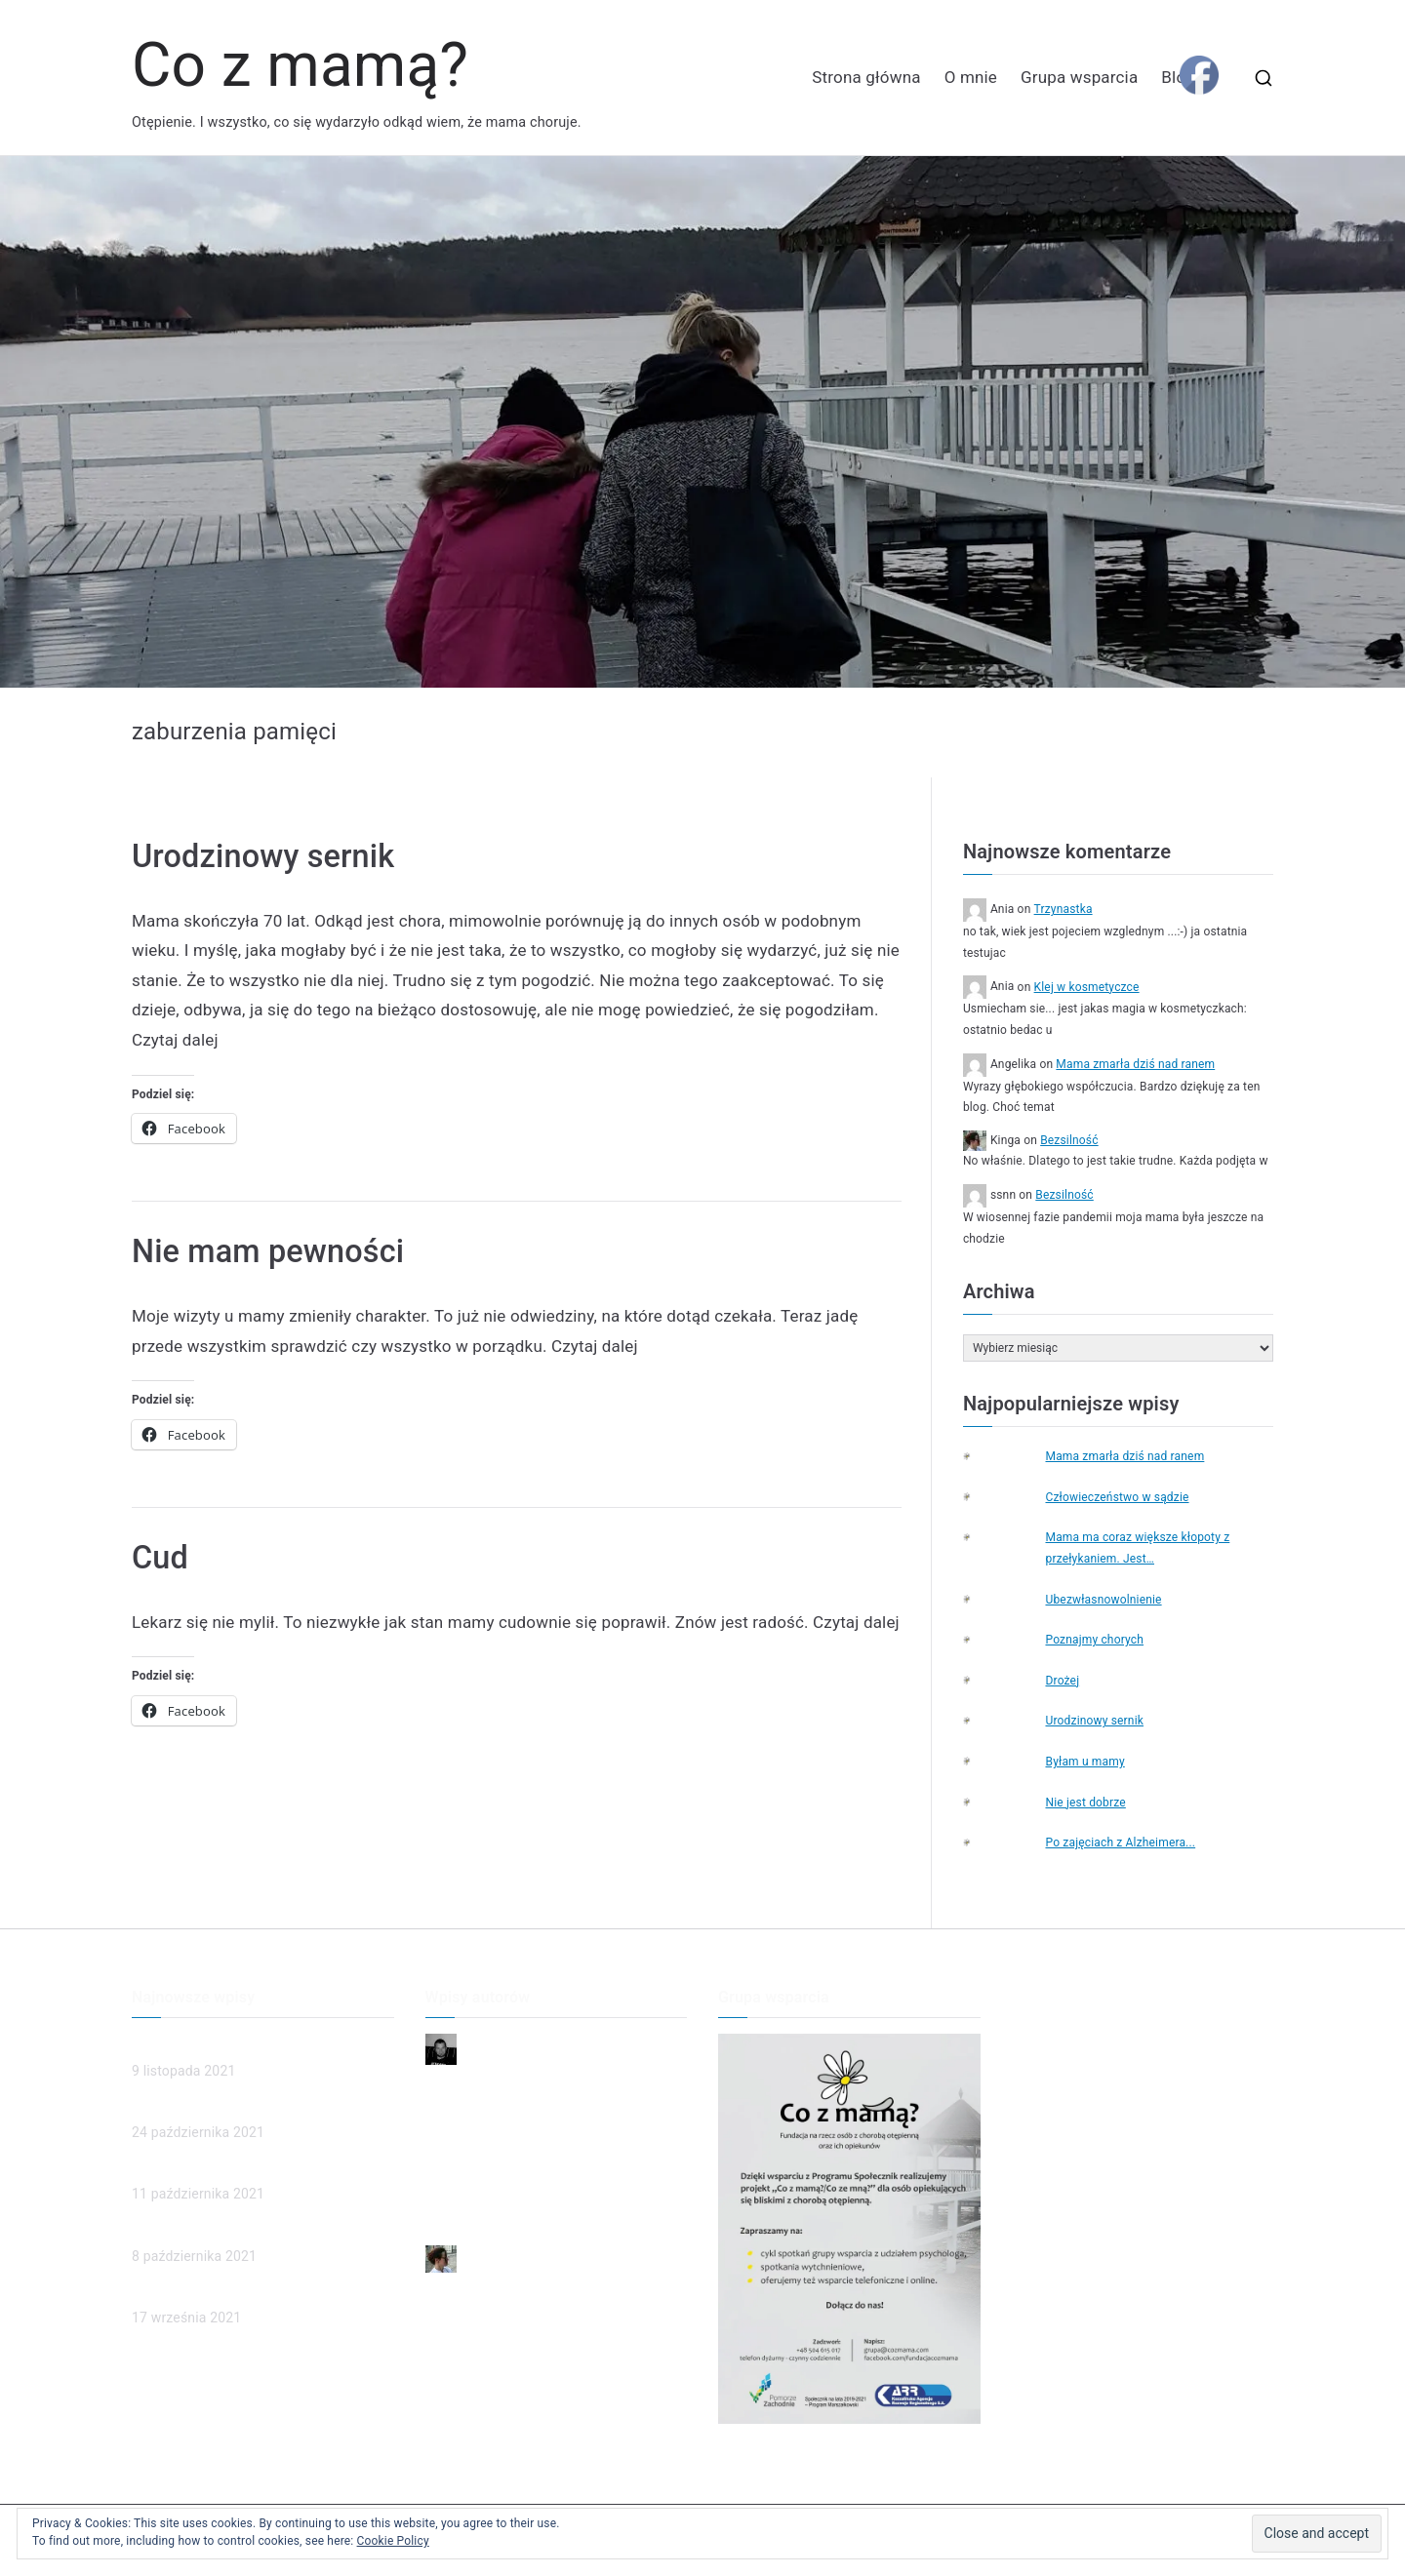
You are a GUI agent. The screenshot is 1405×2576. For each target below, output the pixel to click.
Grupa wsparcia (1079, 77)
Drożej (1062, 1680)
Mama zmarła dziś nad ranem (1135, 1064)
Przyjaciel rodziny (479, 2211)
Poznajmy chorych (1094, 1639)
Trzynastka (1063, 909)
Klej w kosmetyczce (1087, 987)
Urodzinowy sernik (263, 856)
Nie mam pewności (268, 1251)
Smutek (448, 2147)
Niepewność (463, 2081)
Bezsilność (1069, 1140)
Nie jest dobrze (1085, 1802)
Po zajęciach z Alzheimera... (1120, 1842)
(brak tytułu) (169, 2169)
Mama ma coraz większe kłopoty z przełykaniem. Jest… (1137, 1547)
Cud (160, 1557)
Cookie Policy (393, 2541)
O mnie (970, 77)
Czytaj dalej (175, 1040)
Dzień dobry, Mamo (484, 2114)
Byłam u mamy (1084, 1761)
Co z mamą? (300, 64)
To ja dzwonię (468, 2179)
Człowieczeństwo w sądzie (1116, 1497)
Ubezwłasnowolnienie (1103, 1599)
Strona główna (866, 77)
